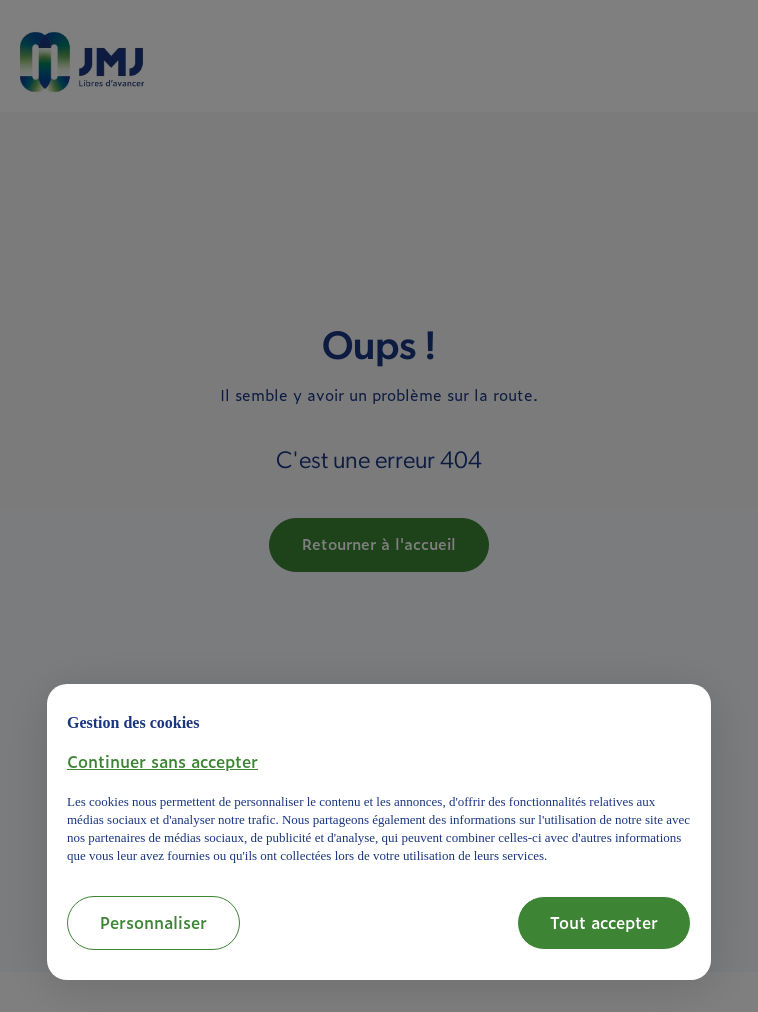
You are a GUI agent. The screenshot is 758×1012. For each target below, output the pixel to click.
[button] (162, 761)
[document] (379, 785)
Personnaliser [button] (153, 922)
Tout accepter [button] (604, 922)
